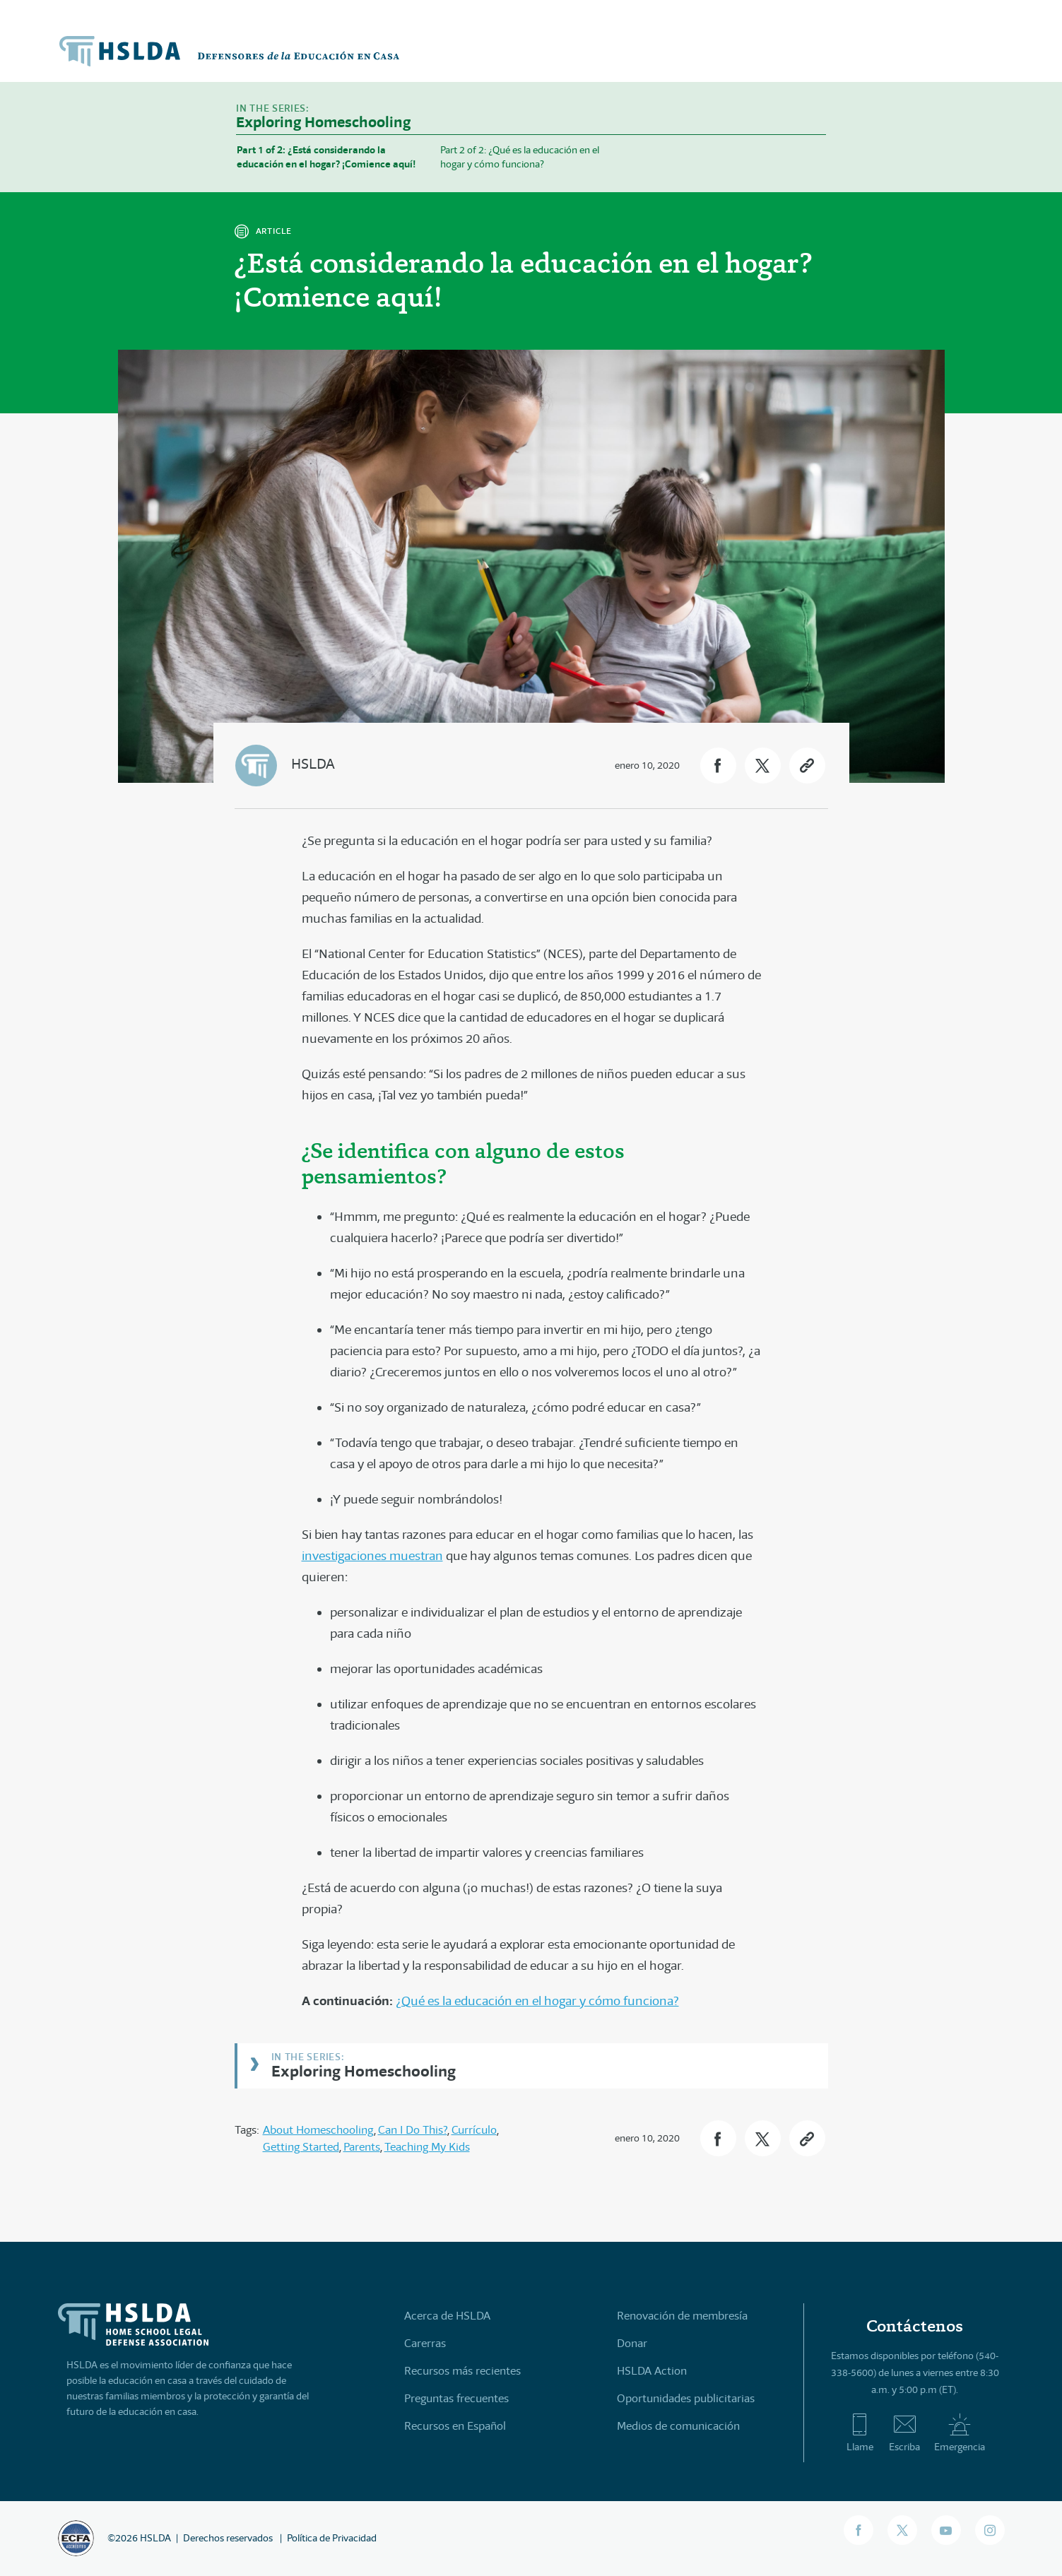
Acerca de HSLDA (447, 2315)
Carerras (425, 2343)
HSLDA (313, 764)
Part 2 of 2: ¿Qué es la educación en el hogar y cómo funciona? (519, 156)
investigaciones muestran (372, 1556)
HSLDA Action (652, 2370)
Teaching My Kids (427, 2146)
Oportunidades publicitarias (686, 2398)
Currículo (474, 2129)
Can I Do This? (412, 2129)
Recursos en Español (455, 2425)
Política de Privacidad (332, 2537)
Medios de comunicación (678, 2425)
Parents (361, 2146)
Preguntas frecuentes (456, 2398)
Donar (632, 2343)
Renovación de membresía (682, 2315)
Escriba (904, 2432)
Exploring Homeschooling (363, 2070)
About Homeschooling (318, 2129)
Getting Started (301, 2146)
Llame (859, 2432)
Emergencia (959, 2432)
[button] (718, 766)
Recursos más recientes (462, 2370)
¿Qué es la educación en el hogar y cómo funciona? (537, 2001)
